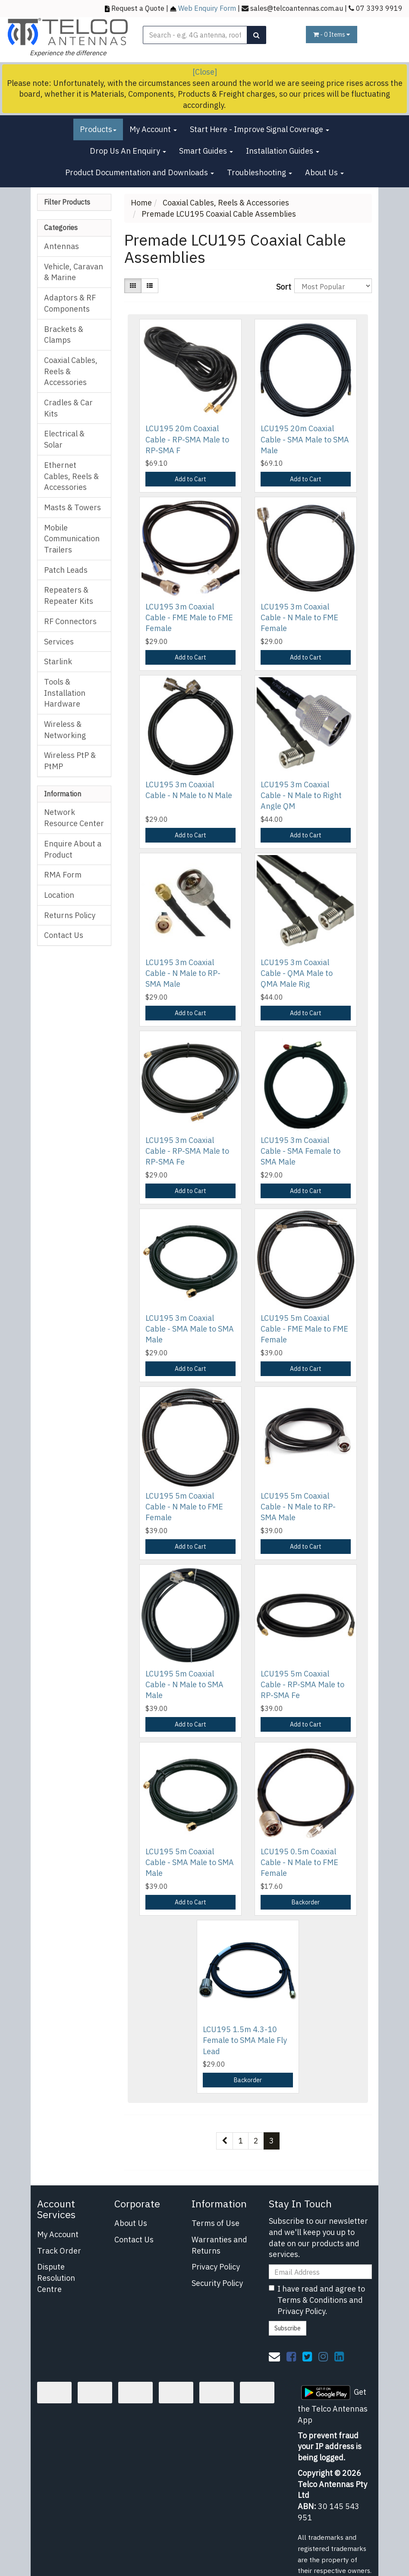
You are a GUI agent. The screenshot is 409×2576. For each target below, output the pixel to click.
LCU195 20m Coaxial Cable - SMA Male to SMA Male (305, 439)
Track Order (59, 2251)
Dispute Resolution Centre (56, 2278)
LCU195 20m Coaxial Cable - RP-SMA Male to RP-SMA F (187, 439)
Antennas (61, 246)
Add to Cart (190, 479)
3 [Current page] (271, 2141)
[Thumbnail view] (133, 285)
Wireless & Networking (65, 729)
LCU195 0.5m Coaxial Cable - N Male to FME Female (299, 1862)
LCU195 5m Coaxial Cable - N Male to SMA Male (184, 1684)
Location (59, 895)
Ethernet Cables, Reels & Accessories (71, 476)
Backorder (306, 1902)
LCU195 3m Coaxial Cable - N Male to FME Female (299, 617)
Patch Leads (66, 570)
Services (59, 642)
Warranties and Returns (219, 2245)
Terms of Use (215, 2223)
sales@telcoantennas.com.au (296, 8)
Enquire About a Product (72, 849)
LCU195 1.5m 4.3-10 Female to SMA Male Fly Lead (245, 2040)
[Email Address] (320, 2271)
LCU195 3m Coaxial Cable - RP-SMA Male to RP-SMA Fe (187, 1151)
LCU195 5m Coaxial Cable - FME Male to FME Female (304, 1329)
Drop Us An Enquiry (128, 151)
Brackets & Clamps (63, 334)
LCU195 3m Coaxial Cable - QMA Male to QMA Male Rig (297, 973)
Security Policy (217, 2283)
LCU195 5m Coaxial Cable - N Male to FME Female (184, 1506)
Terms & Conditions (312, 2300)
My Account (153, 129)
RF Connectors (70, 621)
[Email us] (274, 2356)
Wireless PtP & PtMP (70, 760)
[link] (291, 2356)
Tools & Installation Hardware (64, 693)
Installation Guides (282, 151)
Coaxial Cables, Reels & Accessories (71, 371)
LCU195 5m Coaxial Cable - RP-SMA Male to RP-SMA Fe (302, 1684)
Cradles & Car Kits (68, 408)
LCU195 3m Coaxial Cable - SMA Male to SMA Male (189, 1329)
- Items (331, 34)
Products (98, 129)
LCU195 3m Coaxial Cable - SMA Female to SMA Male (300, 1151)
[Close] (204, 72)
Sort (282, 287)
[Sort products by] (333, 285)
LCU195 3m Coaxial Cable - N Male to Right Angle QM (301, 795)
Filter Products (67, 202)
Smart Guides (206, 151)
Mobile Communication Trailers (72, 539)
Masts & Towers (72, 507)
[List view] (149, 285)
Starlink (58, 661)
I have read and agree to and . (317, 2300)
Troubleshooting (259, 172)
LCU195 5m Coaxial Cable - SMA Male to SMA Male (189, 1862)
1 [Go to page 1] (240, 2141)
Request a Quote (137, 8)
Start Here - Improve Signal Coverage (259, 129)
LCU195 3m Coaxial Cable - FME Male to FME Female (189, 617)
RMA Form (63, 875)
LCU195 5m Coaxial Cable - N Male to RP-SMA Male (298, 1506)
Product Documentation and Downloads (139, 172)
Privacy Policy (216, 2267)
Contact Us (63, 935)
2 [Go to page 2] (256, 2141)
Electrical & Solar (64, 439)
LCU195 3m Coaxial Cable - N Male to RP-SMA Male (182, 973)
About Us (324, 172)
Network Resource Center (74, 817)
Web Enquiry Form (207, 8)
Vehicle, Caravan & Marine (73, 272)
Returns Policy (69, 915)
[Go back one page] (224, 2141)
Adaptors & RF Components (70, 303)
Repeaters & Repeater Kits (68, 595)
